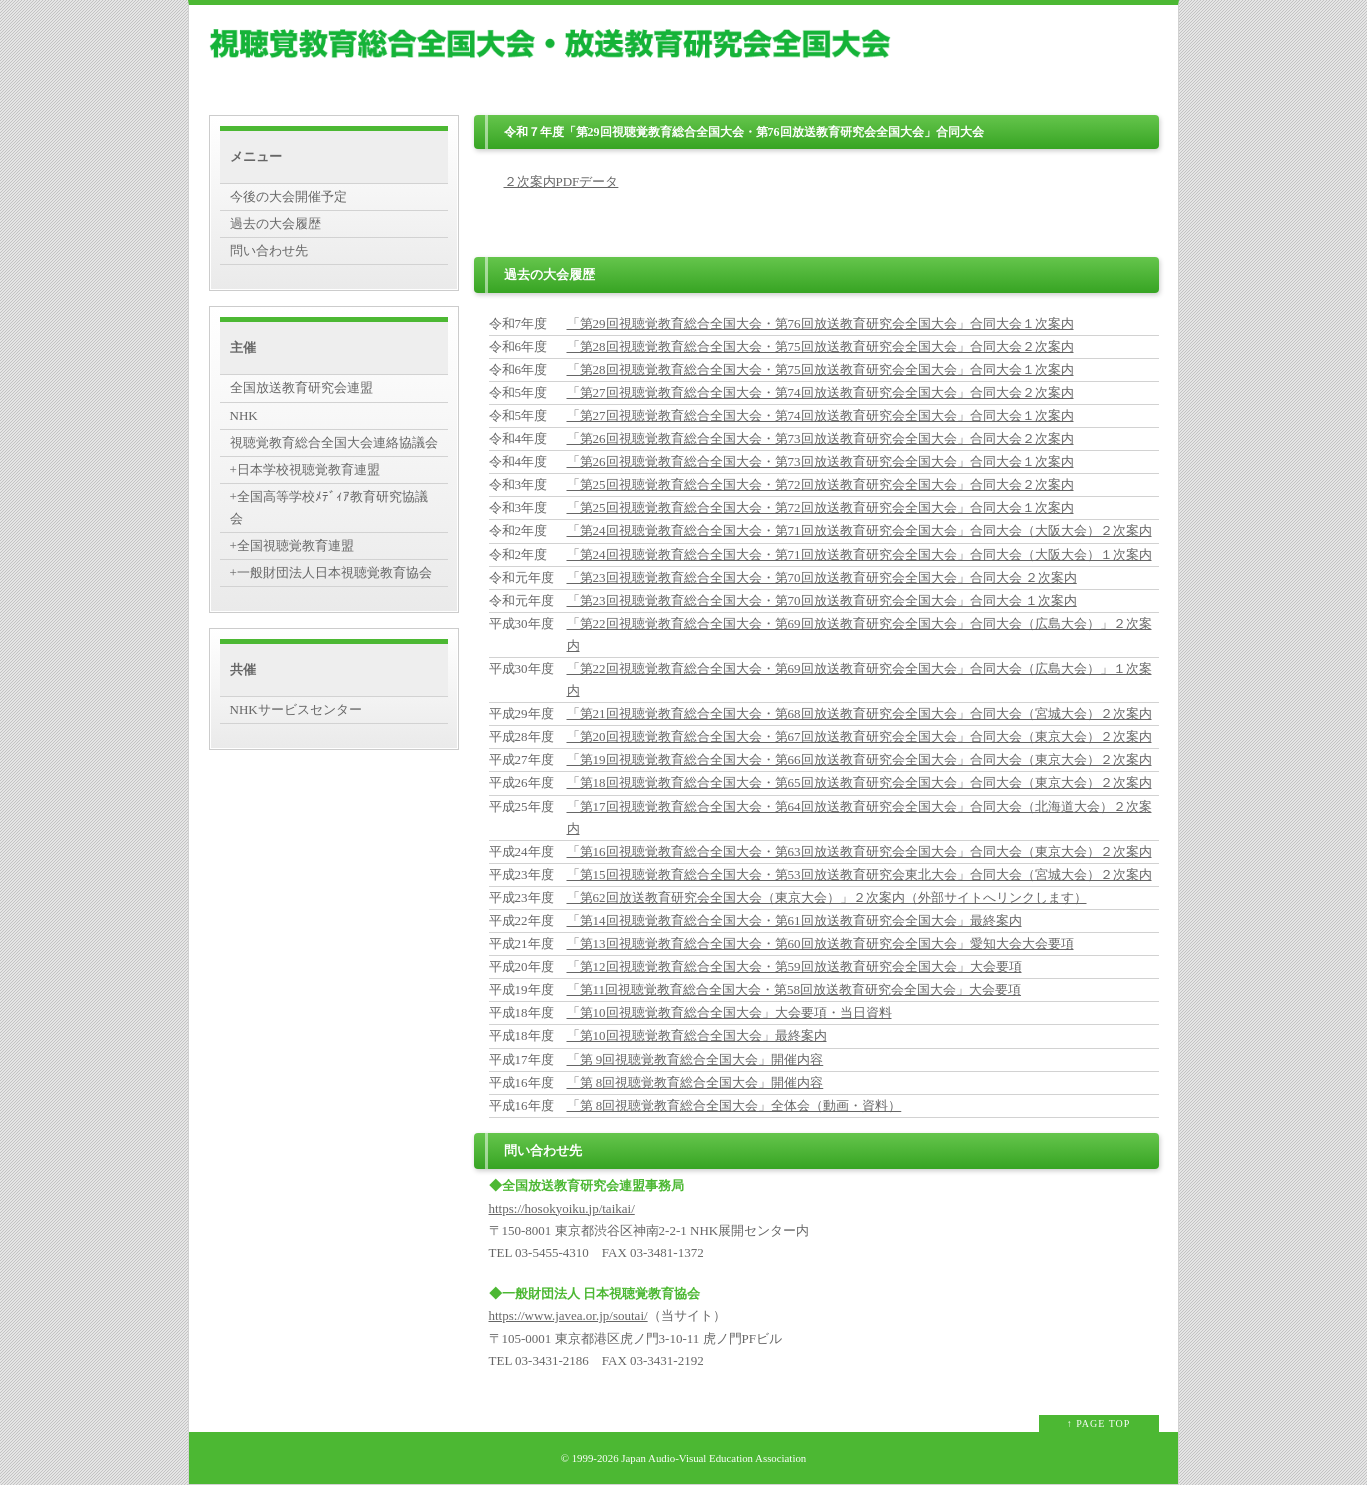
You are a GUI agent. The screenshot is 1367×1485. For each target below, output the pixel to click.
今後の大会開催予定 (288, 196)
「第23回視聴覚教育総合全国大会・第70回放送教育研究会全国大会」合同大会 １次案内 (822, 600)
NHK (244, 415)
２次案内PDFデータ (561, 181)
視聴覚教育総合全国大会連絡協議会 (334, 442)
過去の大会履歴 (275, 223)
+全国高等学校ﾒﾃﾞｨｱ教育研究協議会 (329, 507)
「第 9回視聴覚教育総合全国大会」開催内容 (695, 1059)
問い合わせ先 (269, 250)
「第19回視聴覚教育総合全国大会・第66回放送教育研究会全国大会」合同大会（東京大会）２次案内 (859, 759)
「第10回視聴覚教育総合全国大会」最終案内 (697, 1035)
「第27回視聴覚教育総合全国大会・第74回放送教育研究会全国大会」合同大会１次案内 (820, 415)
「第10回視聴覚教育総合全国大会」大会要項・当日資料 (729, 1012)
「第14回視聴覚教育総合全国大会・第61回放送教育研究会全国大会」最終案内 (794, 920)
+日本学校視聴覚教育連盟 (305, 469)
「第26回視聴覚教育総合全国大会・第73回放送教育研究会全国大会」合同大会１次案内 (820, 461)
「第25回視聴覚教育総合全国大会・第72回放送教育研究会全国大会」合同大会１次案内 (820, 507)
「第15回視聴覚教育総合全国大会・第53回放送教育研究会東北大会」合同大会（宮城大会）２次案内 (859, 874)
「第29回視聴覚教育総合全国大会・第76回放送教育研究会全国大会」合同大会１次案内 (820, 323)
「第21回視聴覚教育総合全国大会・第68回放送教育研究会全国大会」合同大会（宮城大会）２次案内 (859, 713)
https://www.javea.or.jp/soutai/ (568, 1315)
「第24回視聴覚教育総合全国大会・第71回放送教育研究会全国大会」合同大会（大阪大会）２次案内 (859, 530)
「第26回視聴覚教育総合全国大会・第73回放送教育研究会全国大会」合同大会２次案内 (820, 438)
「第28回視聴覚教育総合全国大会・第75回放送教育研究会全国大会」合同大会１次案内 (820, 369)
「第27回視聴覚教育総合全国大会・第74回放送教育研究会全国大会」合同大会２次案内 (820, 392)
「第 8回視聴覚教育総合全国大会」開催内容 (695, 1082)
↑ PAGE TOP (1099, 1423)
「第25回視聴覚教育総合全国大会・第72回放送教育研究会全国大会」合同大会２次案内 (820, 484)
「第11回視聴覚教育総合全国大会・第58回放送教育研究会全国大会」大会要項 (794, 989)
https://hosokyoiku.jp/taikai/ (562, 1208)
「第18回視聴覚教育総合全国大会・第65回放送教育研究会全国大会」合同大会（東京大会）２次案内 (859, 782)
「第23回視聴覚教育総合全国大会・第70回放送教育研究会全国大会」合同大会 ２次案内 (822, 577)
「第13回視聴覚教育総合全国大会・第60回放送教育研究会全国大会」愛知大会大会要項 (820, 943)
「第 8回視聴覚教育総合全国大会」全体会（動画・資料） (734, 1105)
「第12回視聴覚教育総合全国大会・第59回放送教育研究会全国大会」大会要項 (794, 966)
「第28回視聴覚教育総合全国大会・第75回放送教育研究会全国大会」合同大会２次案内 (820, 346)
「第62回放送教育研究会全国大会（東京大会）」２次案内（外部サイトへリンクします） (827, 897)
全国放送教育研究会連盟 (301, 387)
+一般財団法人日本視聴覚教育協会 (331, 572)
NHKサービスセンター (296, 709)
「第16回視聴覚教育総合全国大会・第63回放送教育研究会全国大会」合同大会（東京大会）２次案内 (859, 851)
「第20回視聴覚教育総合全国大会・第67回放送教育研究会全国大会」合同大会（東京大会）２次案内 (859, 736)
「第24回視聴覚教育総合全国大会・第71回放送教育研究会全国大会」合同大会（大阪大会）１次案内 (859, 554)
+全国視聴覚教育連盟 (292, 545)
